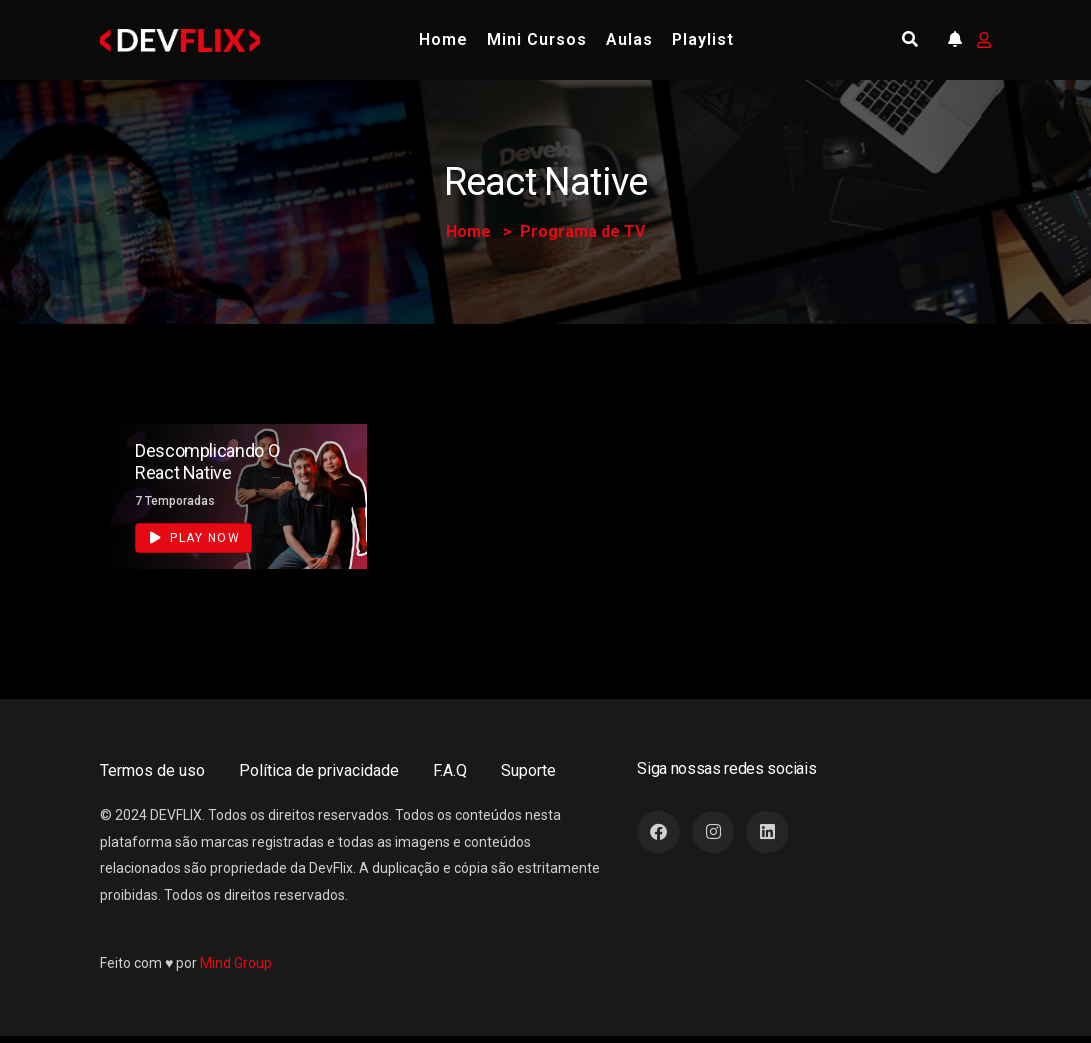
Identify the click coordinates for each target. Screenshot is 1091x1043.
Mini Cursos (537, 39)
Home (443, 39)
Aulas (629, 39)
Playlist (703, 39)
